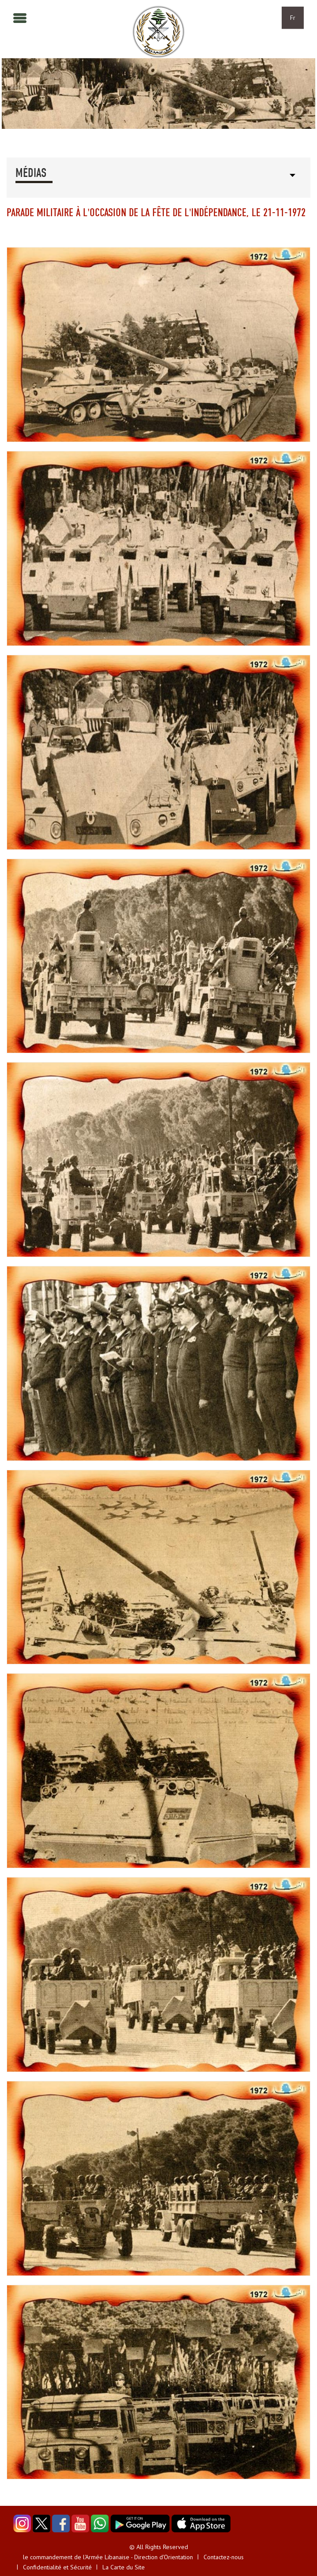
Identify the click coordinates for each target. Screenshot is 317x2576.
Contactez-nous (224, 2557)
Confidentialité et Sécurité (57, 2567)
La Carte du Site (123, 2567)
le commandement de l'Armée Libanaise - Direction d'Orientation (108, 2557)
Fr (292, 18)
